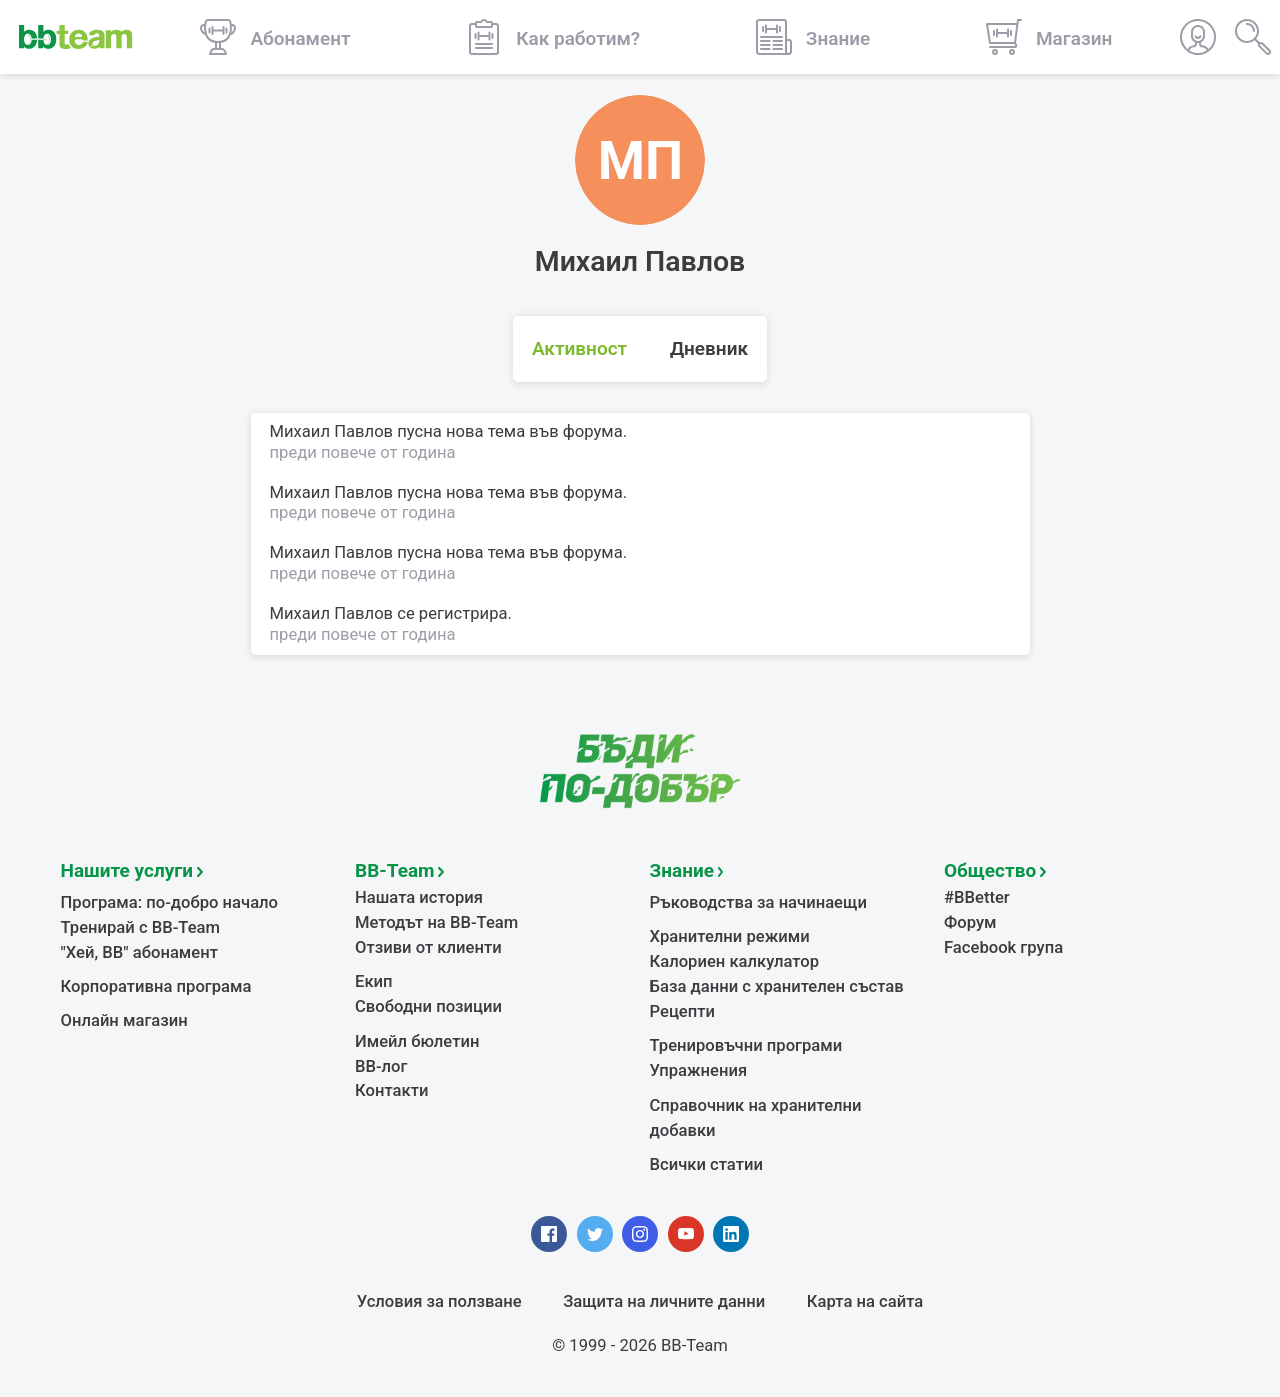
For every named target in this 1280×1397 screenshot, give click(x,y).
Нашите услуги (127, 870)
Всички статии (706, 1164)
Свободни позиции (428, 1006)
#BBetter (977, 897)
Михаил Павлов (332, 613)
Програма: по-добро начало (170, 902)
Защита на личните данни (664, 1301)
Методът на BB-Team (436, 922)
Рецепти (683, 1011)
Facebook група (1003, 947)
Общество (990, 870)
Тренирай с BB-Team (140, 927)
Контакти (391, 1090)
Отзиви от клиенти (428, 947)
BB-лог (381, 1066)
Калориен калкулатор (735, 961)
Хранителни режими (730, 936)
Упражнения (699, 1070)
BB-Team (395, 870)
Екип (374, 981)
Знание (682, 870)
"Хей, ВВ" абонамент (139, 952)
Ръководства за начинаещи (758, 902)
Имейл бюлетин (417, 1041)
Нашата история (419, 897)
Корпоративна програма (156, 986)
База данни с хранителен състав (777, 986)
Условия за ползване (439, 1301)
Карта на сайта (865, 1301)
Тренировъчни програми (746, 1045)
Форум (970, 922)
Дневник (709, 350)
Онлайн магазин (124, 1020)
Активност (579, 350)
